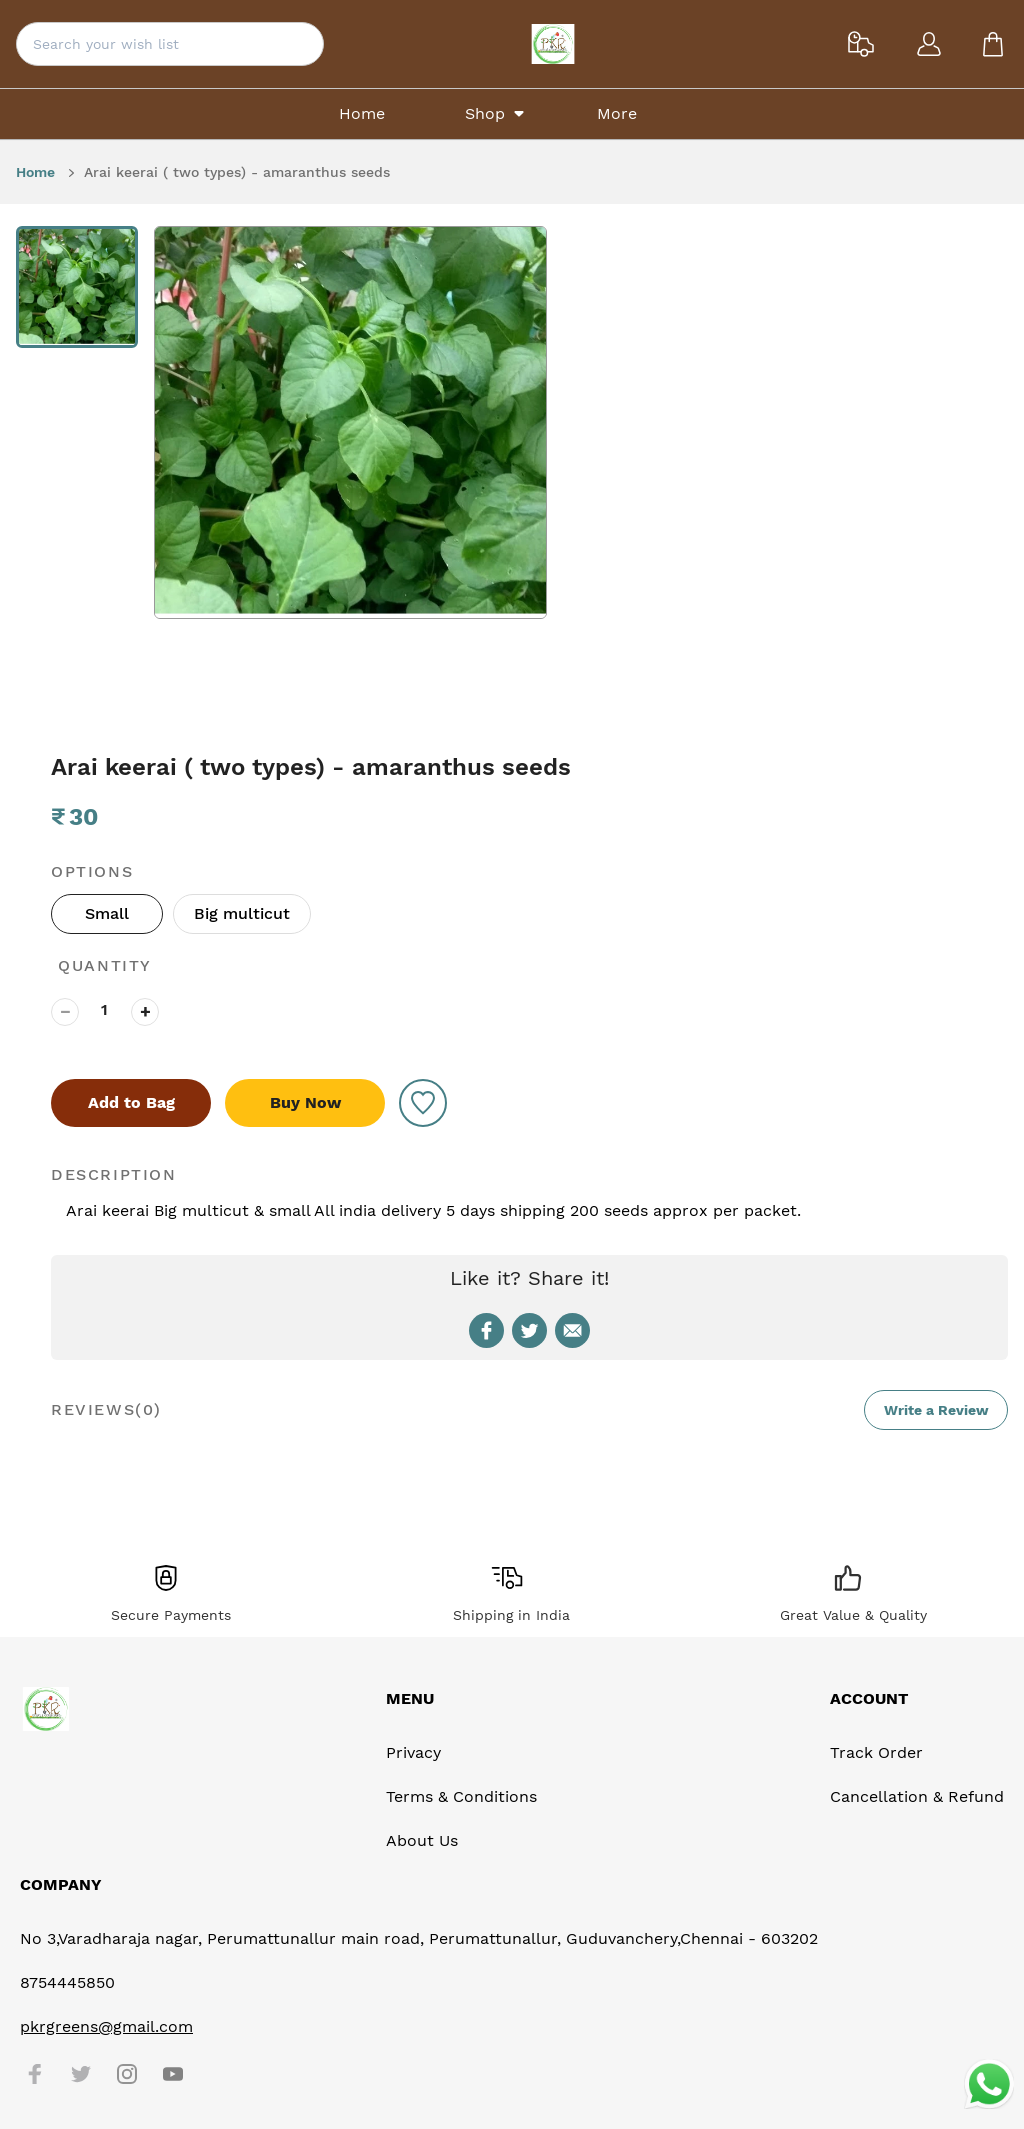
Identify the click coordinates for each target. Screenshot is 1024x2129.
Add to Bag (131, 1102)
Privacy (413, 1752)
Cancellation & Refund (917, 1796)
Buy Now (305, 1102)
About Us (422, 1840)
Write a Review (936, 1410)
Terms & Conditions (461, 1796)
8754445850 (67, 1982)
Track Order (876, 1752)
